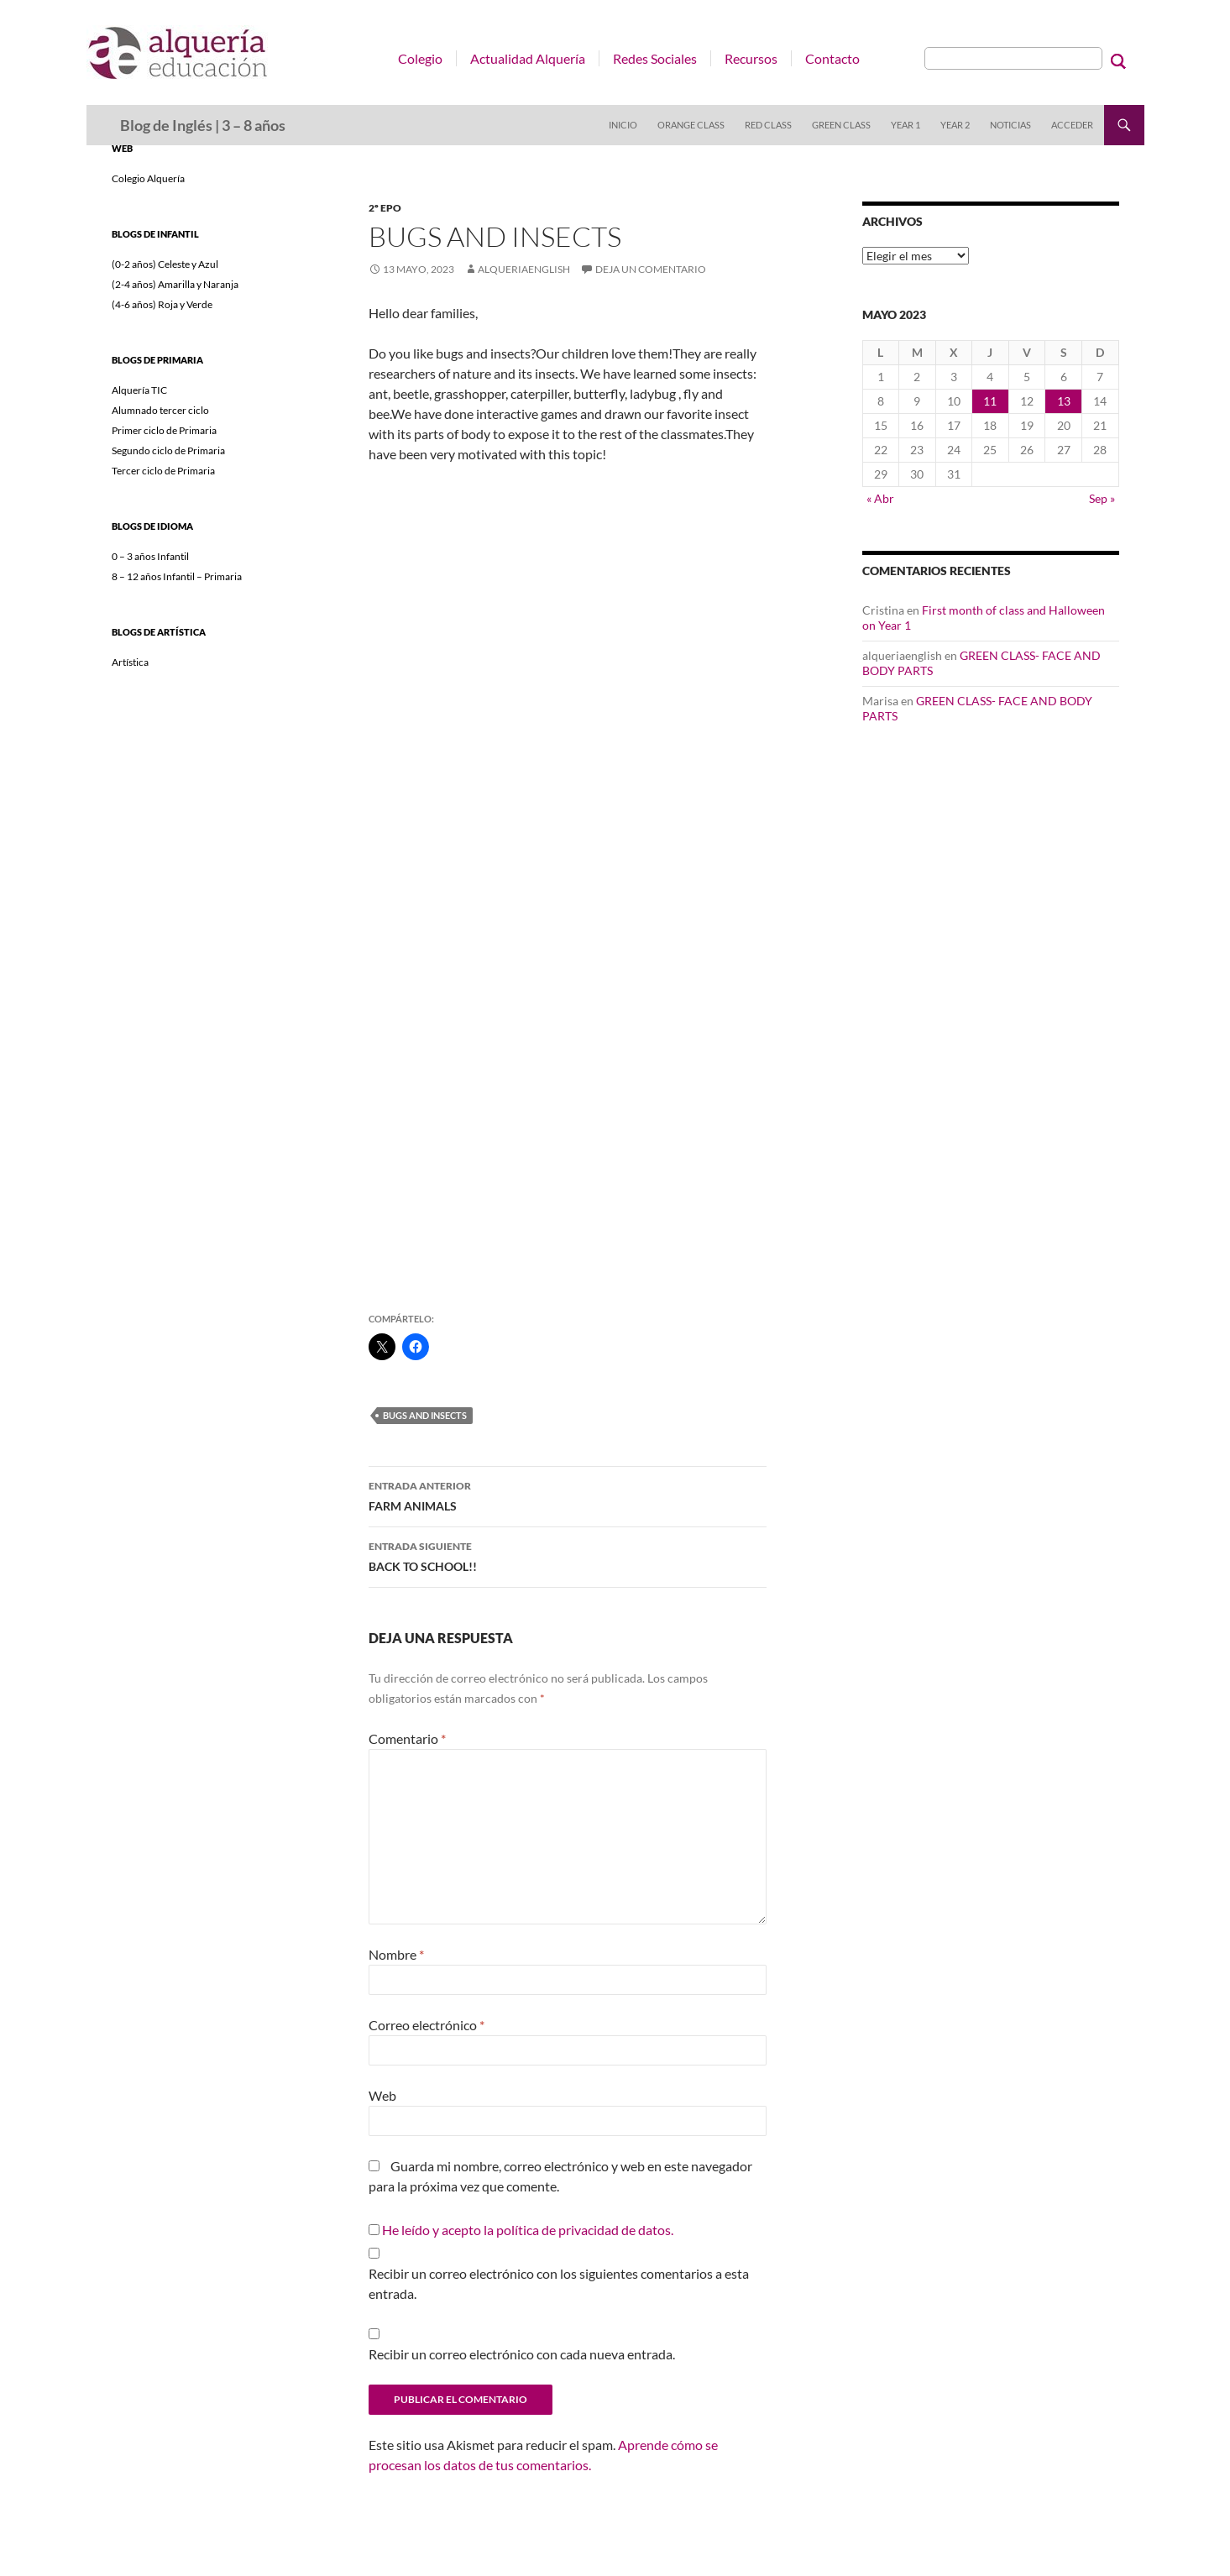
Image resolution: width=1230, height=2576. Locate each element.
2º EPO (385, 208)
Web (382, 2095)
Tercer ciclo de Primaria (163, 470)
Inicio (623, 124)
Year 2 (955, 124)
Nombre (396, 1954)
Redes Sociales (655, 58)
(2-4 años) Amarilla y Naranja (175, 284)
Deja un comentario (650, 269)
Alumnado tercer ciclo (160, 410)
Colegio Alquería (148, 178)
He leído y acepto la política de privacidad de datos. (527, 2230)
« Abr (880, 498)
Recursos (751, 58)
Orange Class (691, 124)
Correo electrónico (426, 2025)
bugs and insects (425, 1415)
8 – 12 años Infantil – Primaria (177, 576)
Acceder (1072, 124)
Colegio (420, 58)
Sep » (1102, 498)
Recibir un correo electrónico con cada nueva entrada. (522, 2354)
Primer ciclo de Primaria (164, 430)
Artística (130, 662)
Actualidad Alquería (527, 58)
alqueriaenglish (524, 269)
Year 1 (905, 124)
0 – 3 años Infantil (150, 556)
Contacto (832, 58)
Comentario (407, 1738)
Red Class (768, 124)
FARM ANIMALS (568, 1494)
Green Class (841, 124)
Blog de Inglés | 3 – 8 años (202, 125)
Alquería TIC (139, 390)
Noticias (1010, 124)
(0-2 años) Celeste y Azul (165, 264)
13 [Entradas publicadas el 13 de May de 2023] (1063, 401)
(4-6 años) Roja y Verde (162, 304)
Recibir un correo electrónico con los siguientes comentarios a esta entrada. (559, 2283)
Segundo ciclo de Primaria (168, 450)
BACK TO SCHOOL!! (568, 1555)
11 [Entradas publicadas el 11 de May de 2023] (990, 401)
